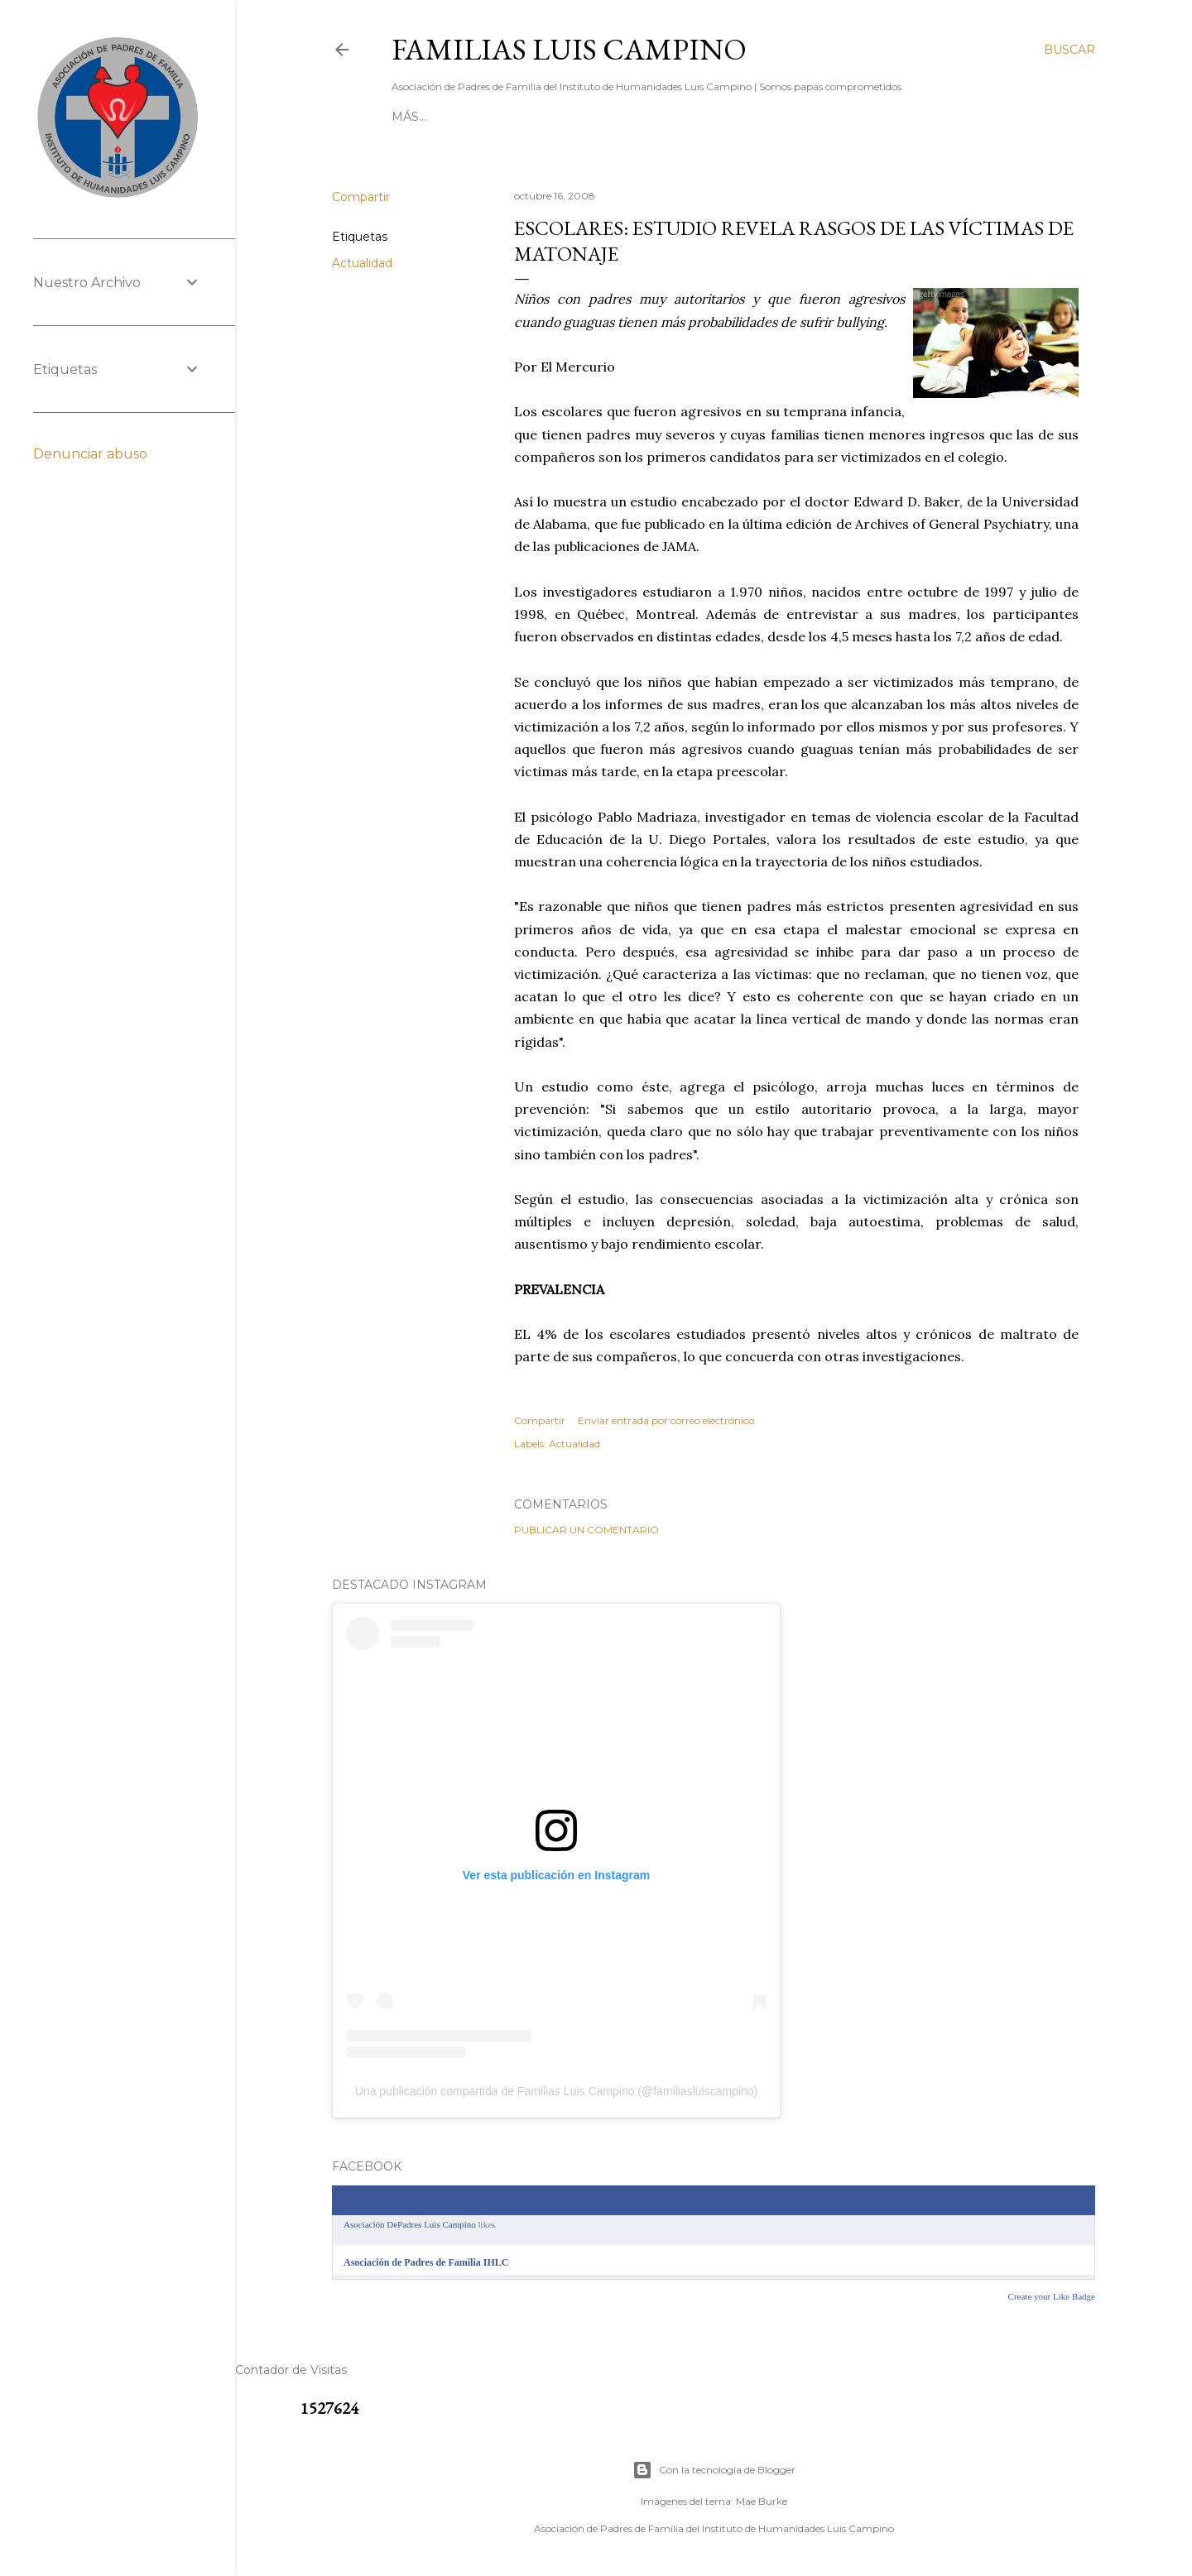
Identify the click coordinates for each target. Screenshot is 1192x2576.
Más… (919, 116)
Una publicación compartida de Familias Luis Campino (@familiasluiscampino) (556, 2091)
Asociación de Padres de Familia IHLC (426, 2262)
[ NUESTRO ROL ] (840, 116)
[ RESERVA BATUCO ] (715, 116)
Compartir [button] (361, 196)
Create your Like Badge (1051, 2296)
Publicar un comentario (586, 1529)
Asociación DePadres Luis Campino (410, 2224)
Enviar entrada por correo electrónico (666, 1420)
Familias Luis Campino (569, 49)
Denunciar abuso (90, 454)
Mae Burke (761, 2501)
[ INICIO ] (419, 116)
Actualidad (362, 263)
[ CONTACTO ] (497, 116)
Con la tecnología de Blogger (713, 2470)
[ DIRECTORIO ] (595, 116)
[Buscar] (1069, 50)
